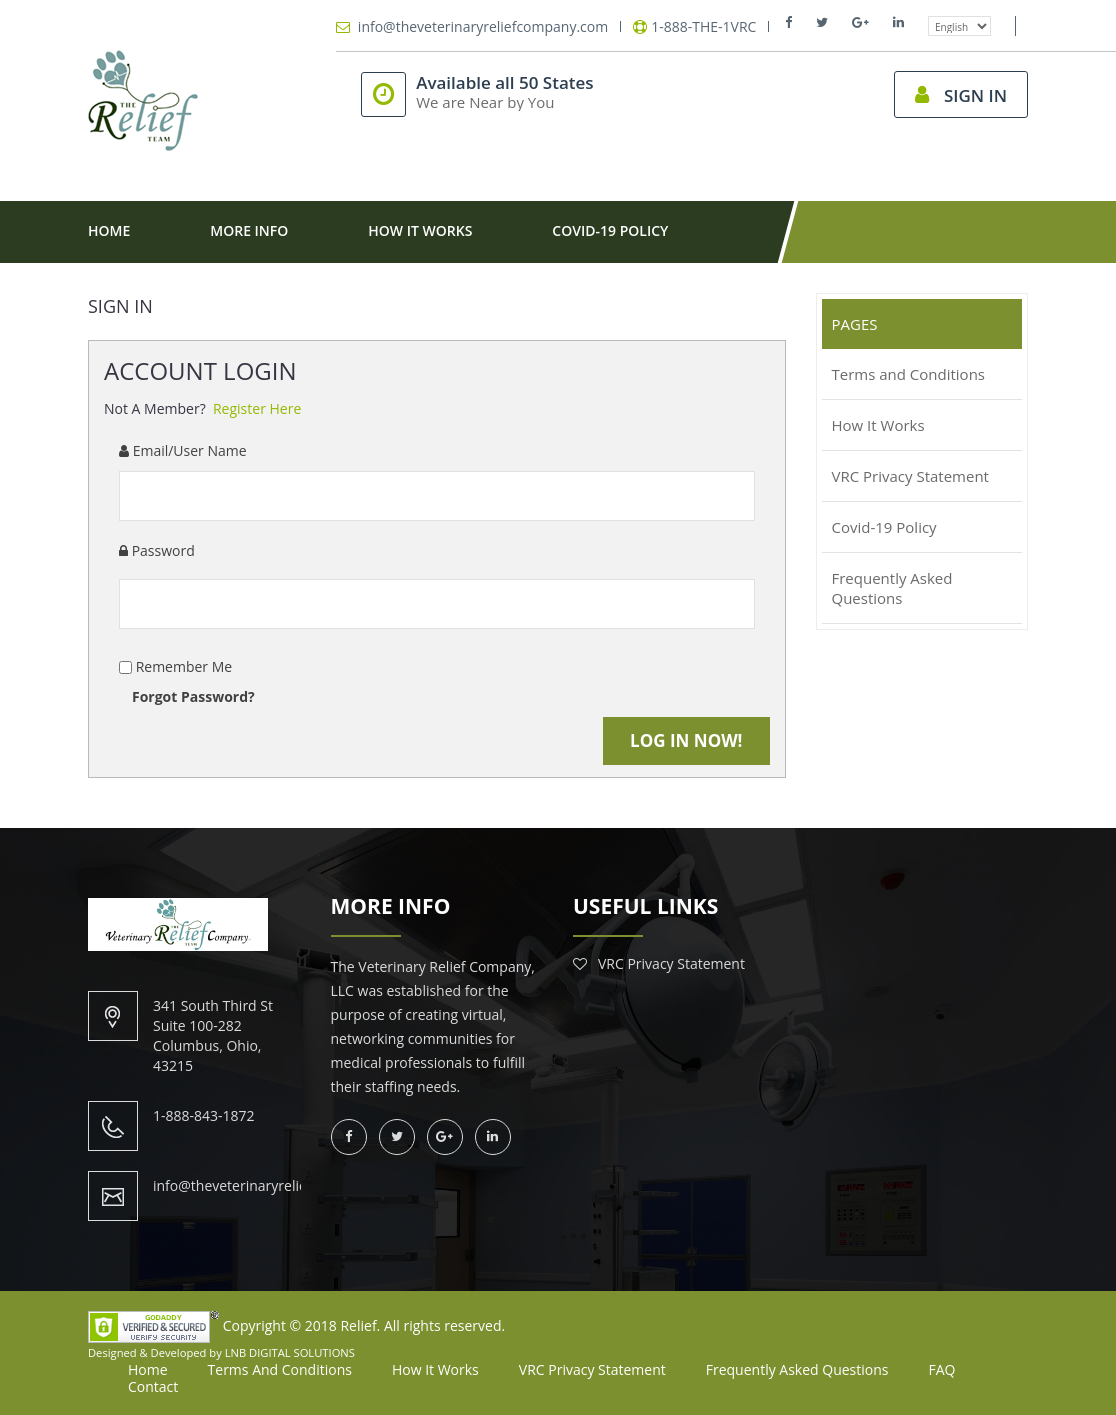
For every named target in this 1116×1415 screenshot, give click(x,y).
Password (157, 550)
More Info (249, 230)
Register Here (257, 408)
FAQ (942, 1369)
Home (109, 230)
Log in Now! (686, 740)
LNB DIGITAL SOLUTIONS (290, 1352)
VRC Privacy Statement (671, 963)
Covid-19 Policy (610, 230)
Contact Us (171, 290)
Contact (153, 1386)
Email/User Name (183, 450)
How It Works (420, 230)
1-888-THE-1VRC (703, 27)
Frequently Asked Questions (797, 1369)
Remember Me (182, 666)
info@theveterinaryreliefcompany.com (483, 27)
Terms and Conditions (280, 1369)
